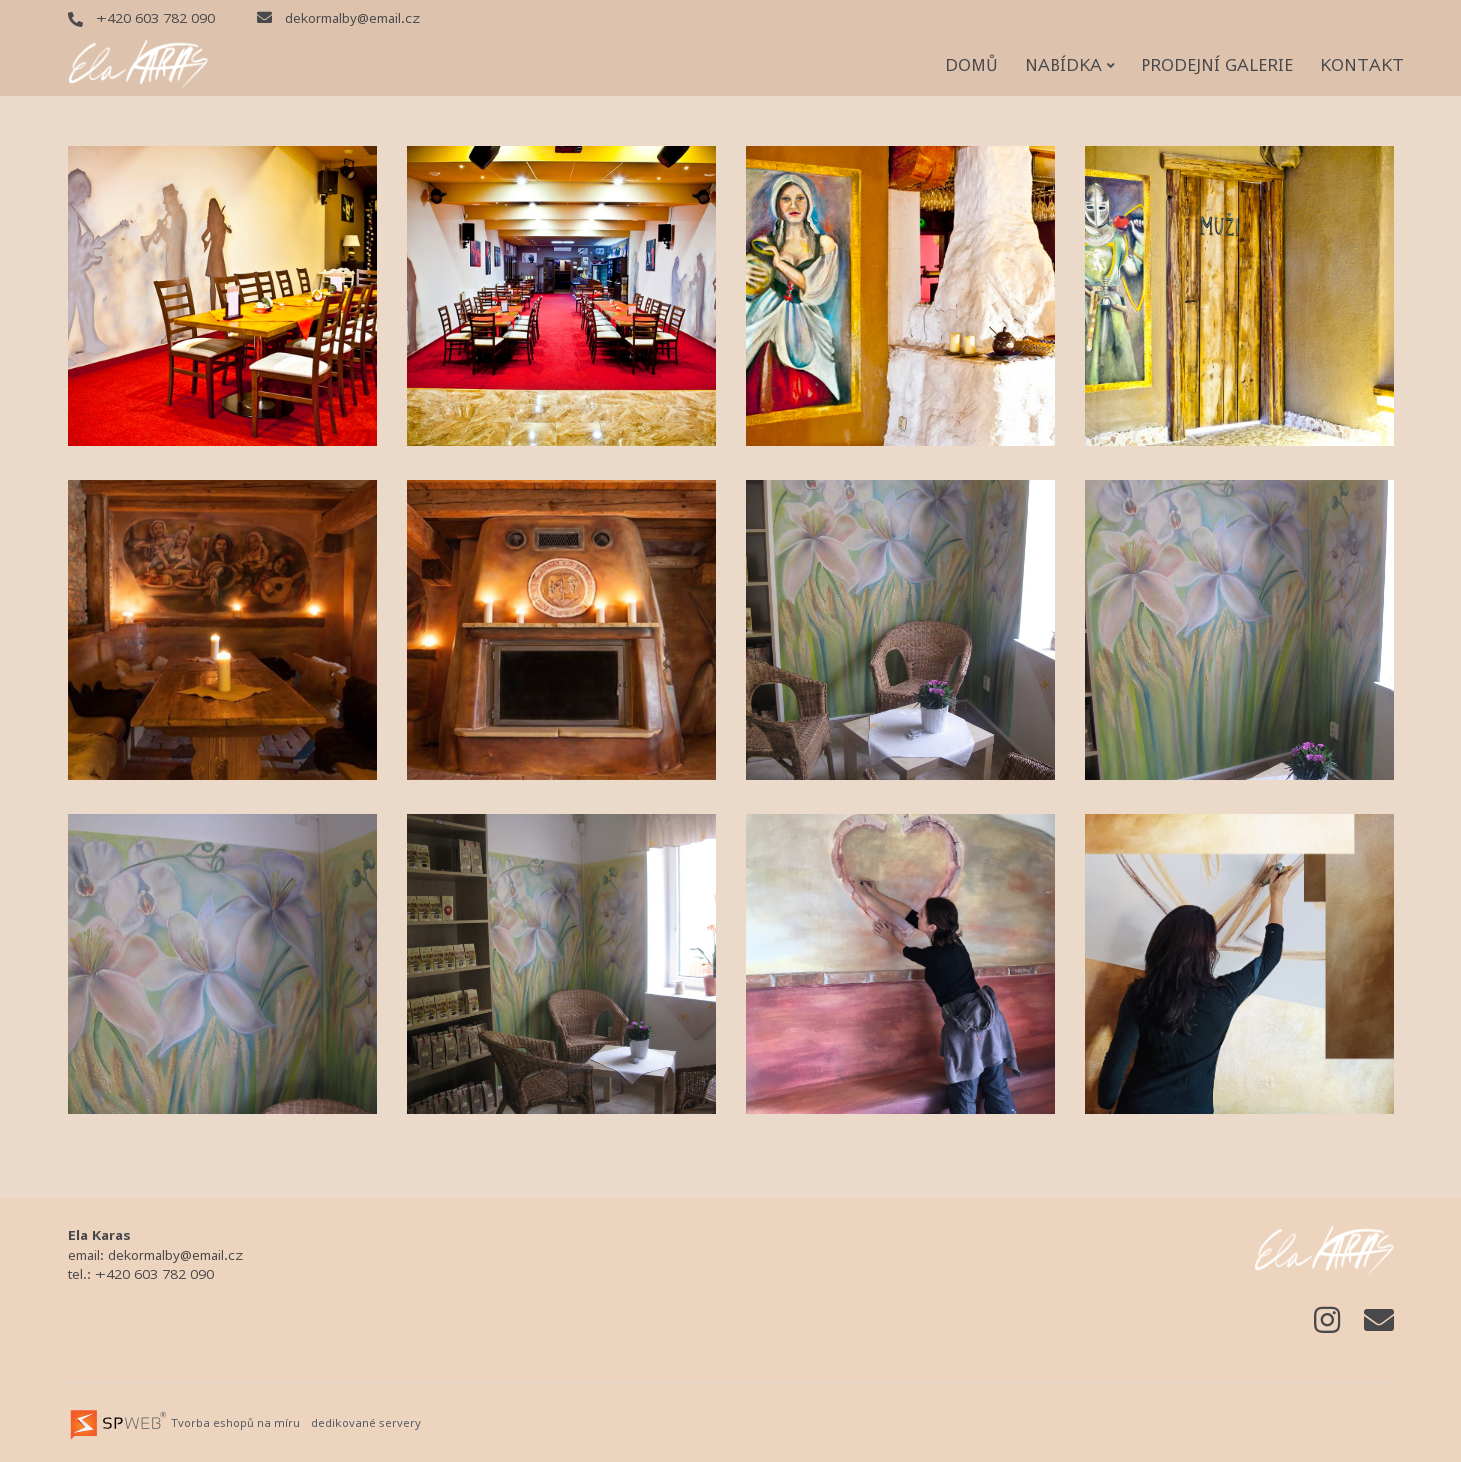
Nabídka (1069, 65)
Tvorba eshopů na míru (235, 1422)
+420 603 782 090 (141, 18)
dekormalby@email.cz (338, 18)
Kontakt (1362, 65)
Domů (971, 65)
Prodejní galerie (1217, 65)
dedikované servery (366, 1422)
